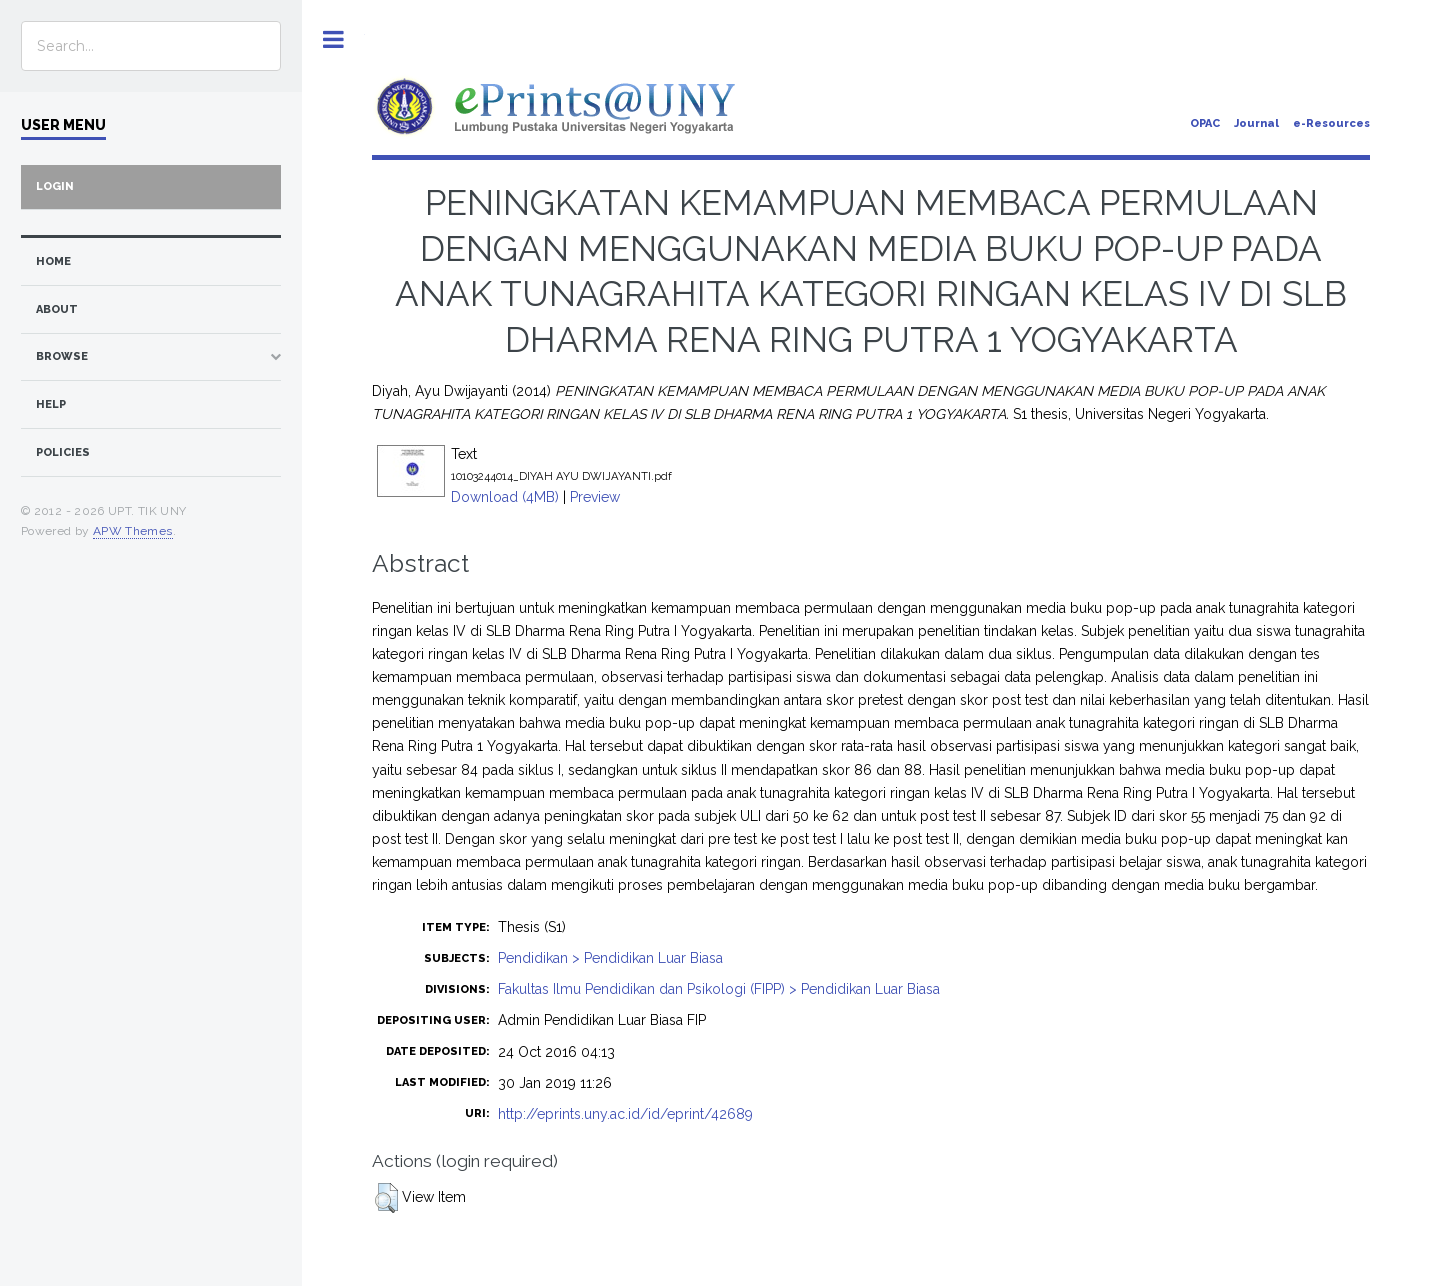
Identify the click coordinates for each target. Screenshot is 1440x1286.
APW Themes (133, 531)
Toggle (333, 39)
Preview (595, 497)
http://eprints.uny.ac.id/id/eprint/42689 (625, 1114)
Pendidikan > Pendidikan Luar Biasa (610, 958)
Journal (1256, 123)
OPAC (1205, 123)
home (53, 261)
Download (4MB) (505, 497)
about (57, 309)
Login (55, 186)
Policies (63, 452)
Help (51, 404)
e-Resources (1331, 123)
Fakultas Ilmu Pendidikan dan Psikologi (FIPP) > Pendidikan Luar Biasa (719, 989)
